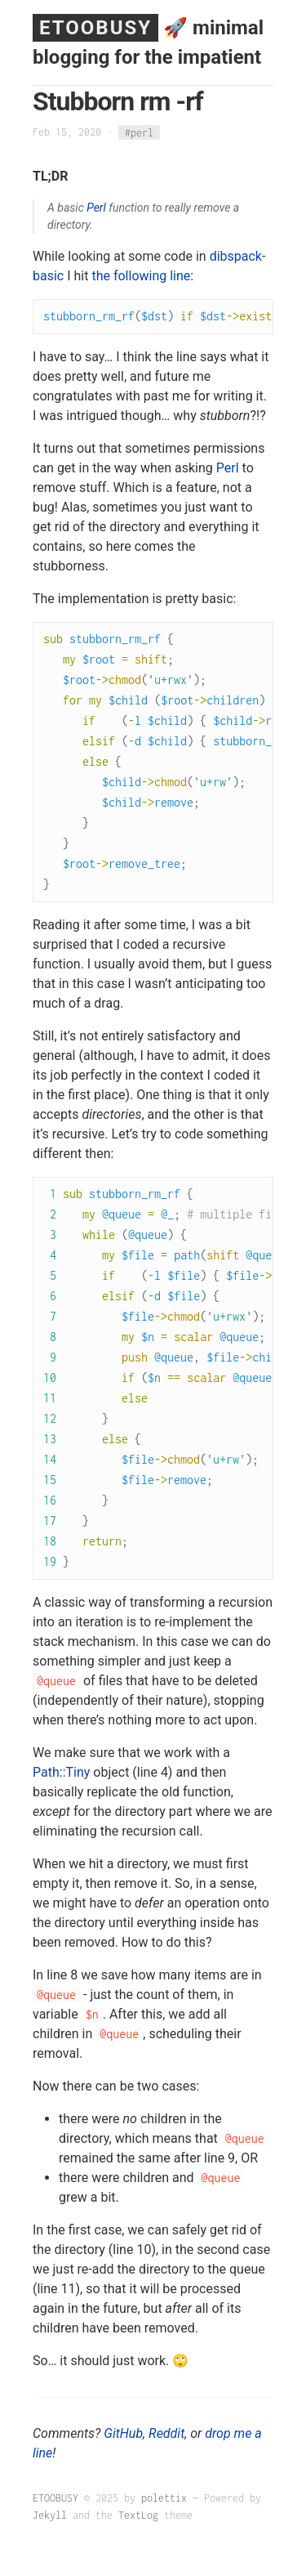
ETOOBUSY (95, 27)
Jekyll (50, 2515)
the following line (140, 276)
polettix (164, 2498)
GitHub (123, 2433)
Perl (96, 207)
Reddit (166, 2433)
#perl (139, 132)
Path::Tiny (61, 1772)
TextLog (138, 2515)
